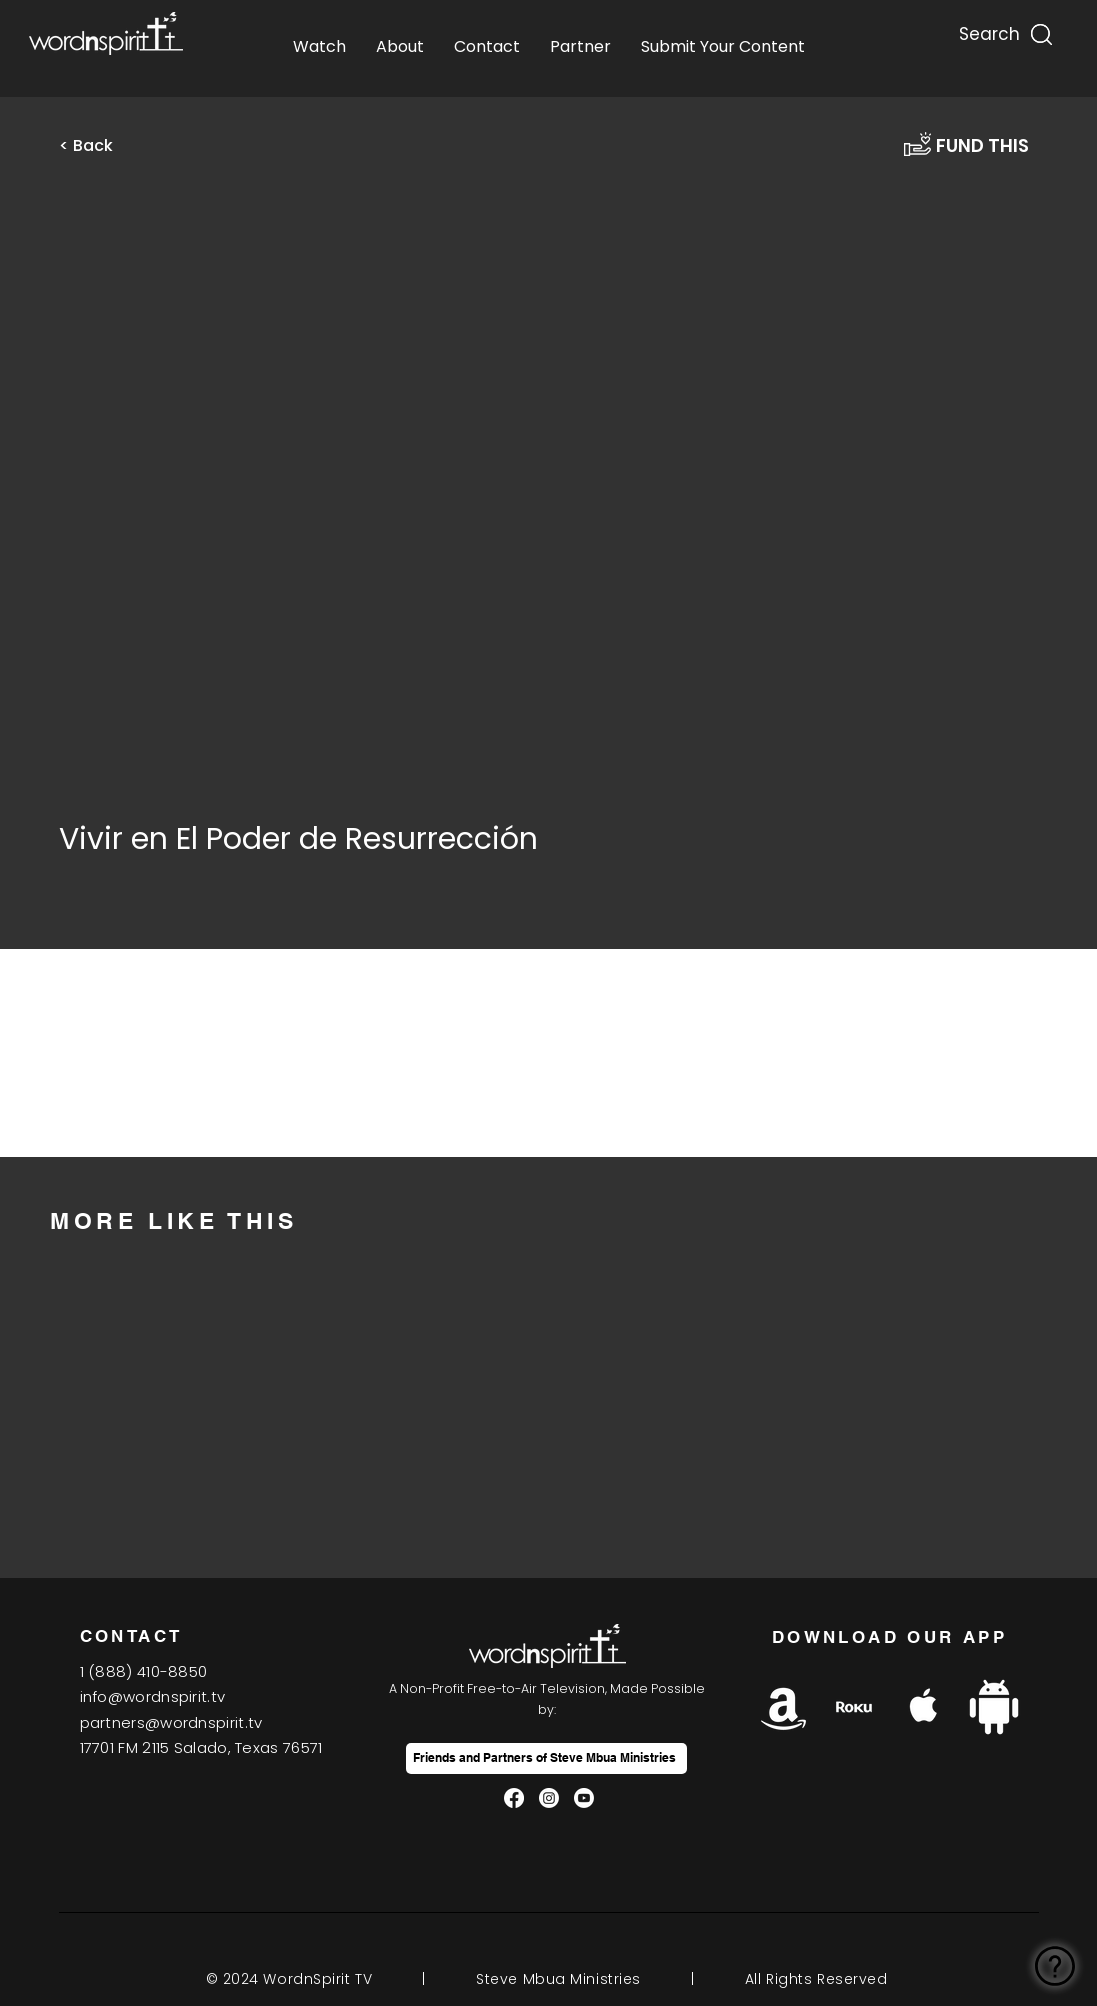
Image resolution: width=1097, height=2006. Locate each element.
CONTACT (131, 1636)
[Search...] (988, 29)
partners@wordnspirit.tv (171, 1722)
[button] (99, 146)
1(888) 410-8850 (144, 1671)
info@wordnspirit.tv (153, 1696)
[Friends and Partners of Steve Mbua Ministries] (546, 1758)
